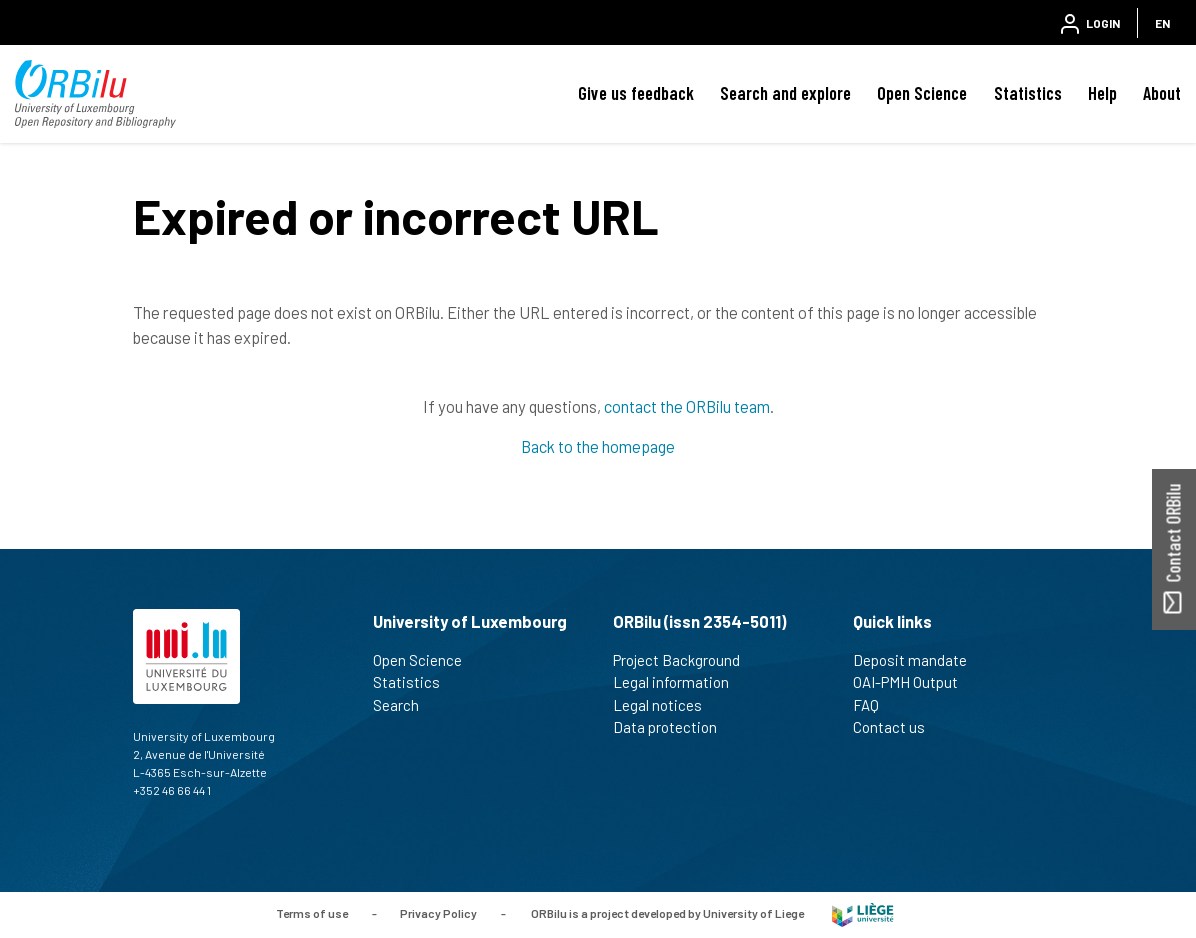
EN (1162, 23)
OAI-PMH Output (914, 682)
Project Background (685, 660)
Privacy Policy (438, 913)
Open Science (922, 93)
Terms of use (312, 913)
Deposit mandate (918, 660)
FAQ (874, 705)
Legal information (679, 682)
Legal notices (666, 705)
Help (1102, 93)
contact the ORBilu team (687, 406)
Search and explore (785, 93)
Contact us (897, 727)
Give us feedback (636, 93)
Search (404, 705)
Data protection (673, 727)
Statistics (1028, 93)
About (1162, 93)
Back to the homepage (598, 446)
